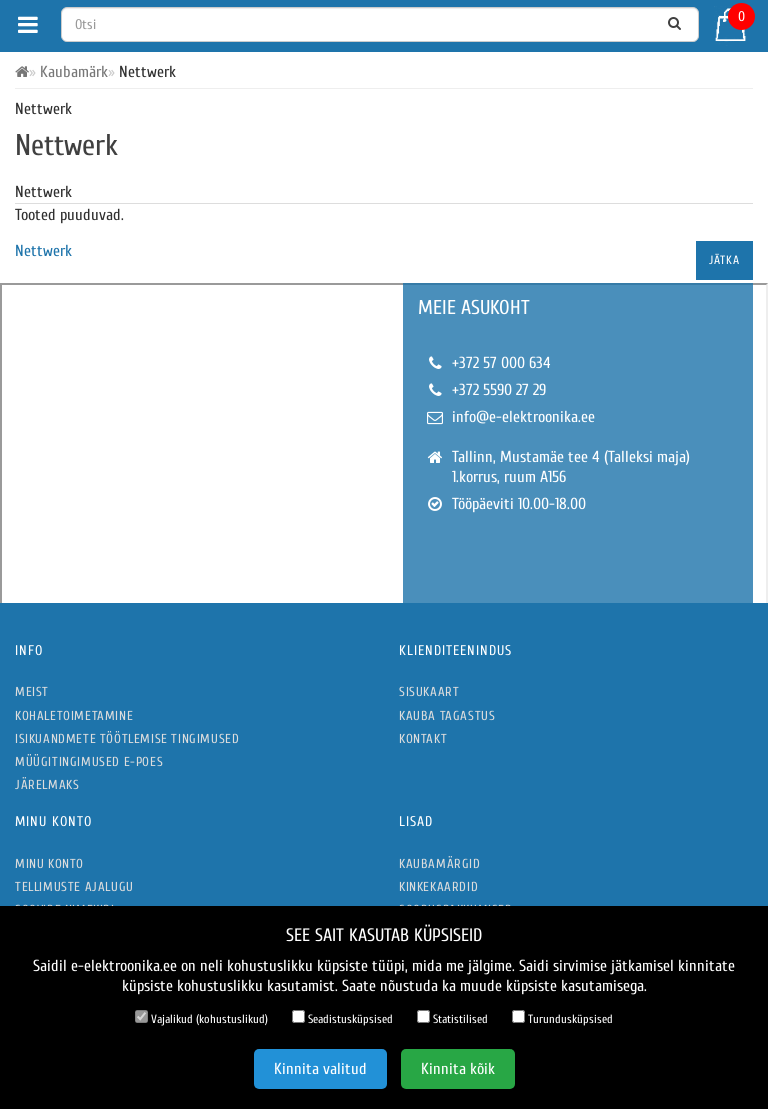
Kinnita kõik (458, 1069)
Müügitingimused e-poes (89, 761)
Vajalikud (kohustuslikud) (201, 1018)
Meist (32, 691)
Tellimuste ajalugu (74, 886)
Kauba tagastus (447, 715)
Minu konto (49, 863)
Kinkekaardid (438, 886)
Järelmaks (47, 784)
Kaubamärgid (440, 863)
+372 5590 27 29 (499, 390)
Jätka (724, 260)
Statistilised (452, 1018)
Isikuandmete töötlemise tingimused (127, 738)
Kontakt (423, 738)
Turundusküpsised (562, 1018)
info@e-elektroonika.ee (523, 417)
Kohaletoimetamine (74, 715)
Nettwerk (43, 251)
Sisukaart (429, 691)
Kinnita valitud (320, 1069)
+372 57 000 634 (501, 363)
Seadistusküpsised (342, 1018)
